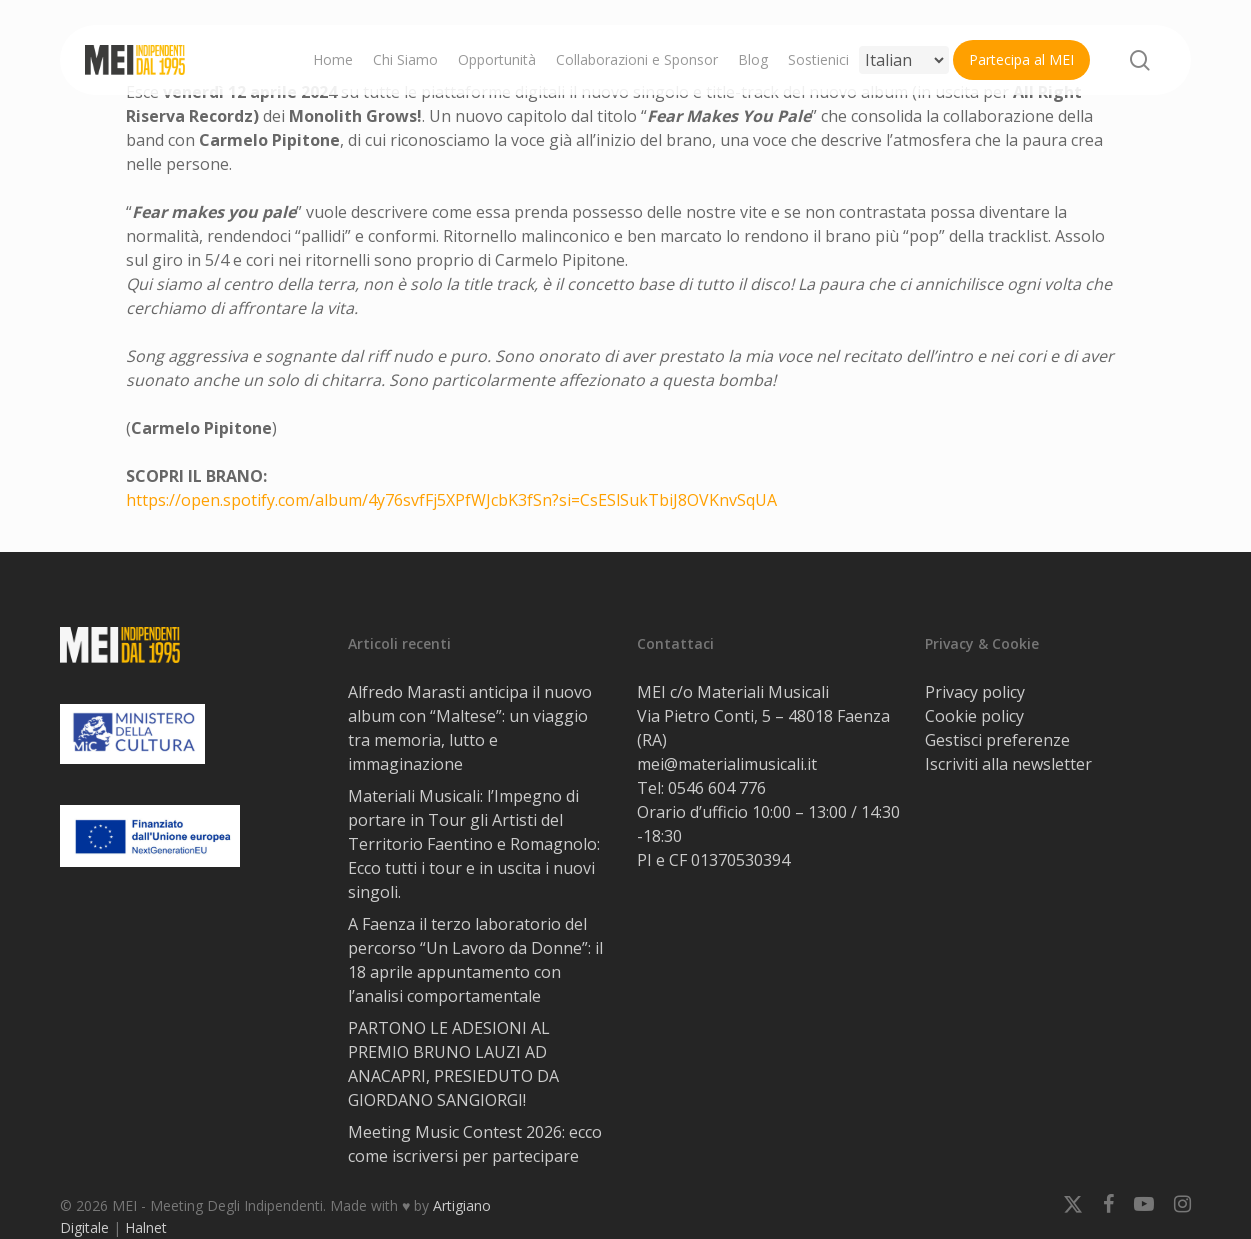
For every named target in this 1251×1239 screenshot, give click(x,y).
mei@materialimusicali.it (727, 764)
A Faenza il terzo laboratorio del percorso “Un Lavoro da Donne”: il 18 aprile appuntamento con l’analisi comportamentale (475, 960)
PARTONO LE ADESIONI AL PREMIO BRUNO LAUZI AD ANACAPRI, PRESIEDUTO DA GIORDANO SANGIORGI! (453, 1064)
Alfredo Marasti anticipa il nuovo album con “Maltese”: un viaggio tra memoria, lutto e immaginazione (470, 728)
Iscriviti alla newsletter (1008, 764)
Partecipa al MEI (1021, 59)
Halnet (146, 1227)
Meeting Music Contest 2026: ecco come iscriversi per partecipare (475, 1144)
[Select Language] (904, 60)
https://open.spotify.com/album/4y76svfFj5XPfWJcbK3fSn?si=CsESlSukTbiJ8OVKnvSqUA (451, 500)
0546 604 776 (717, 788)
